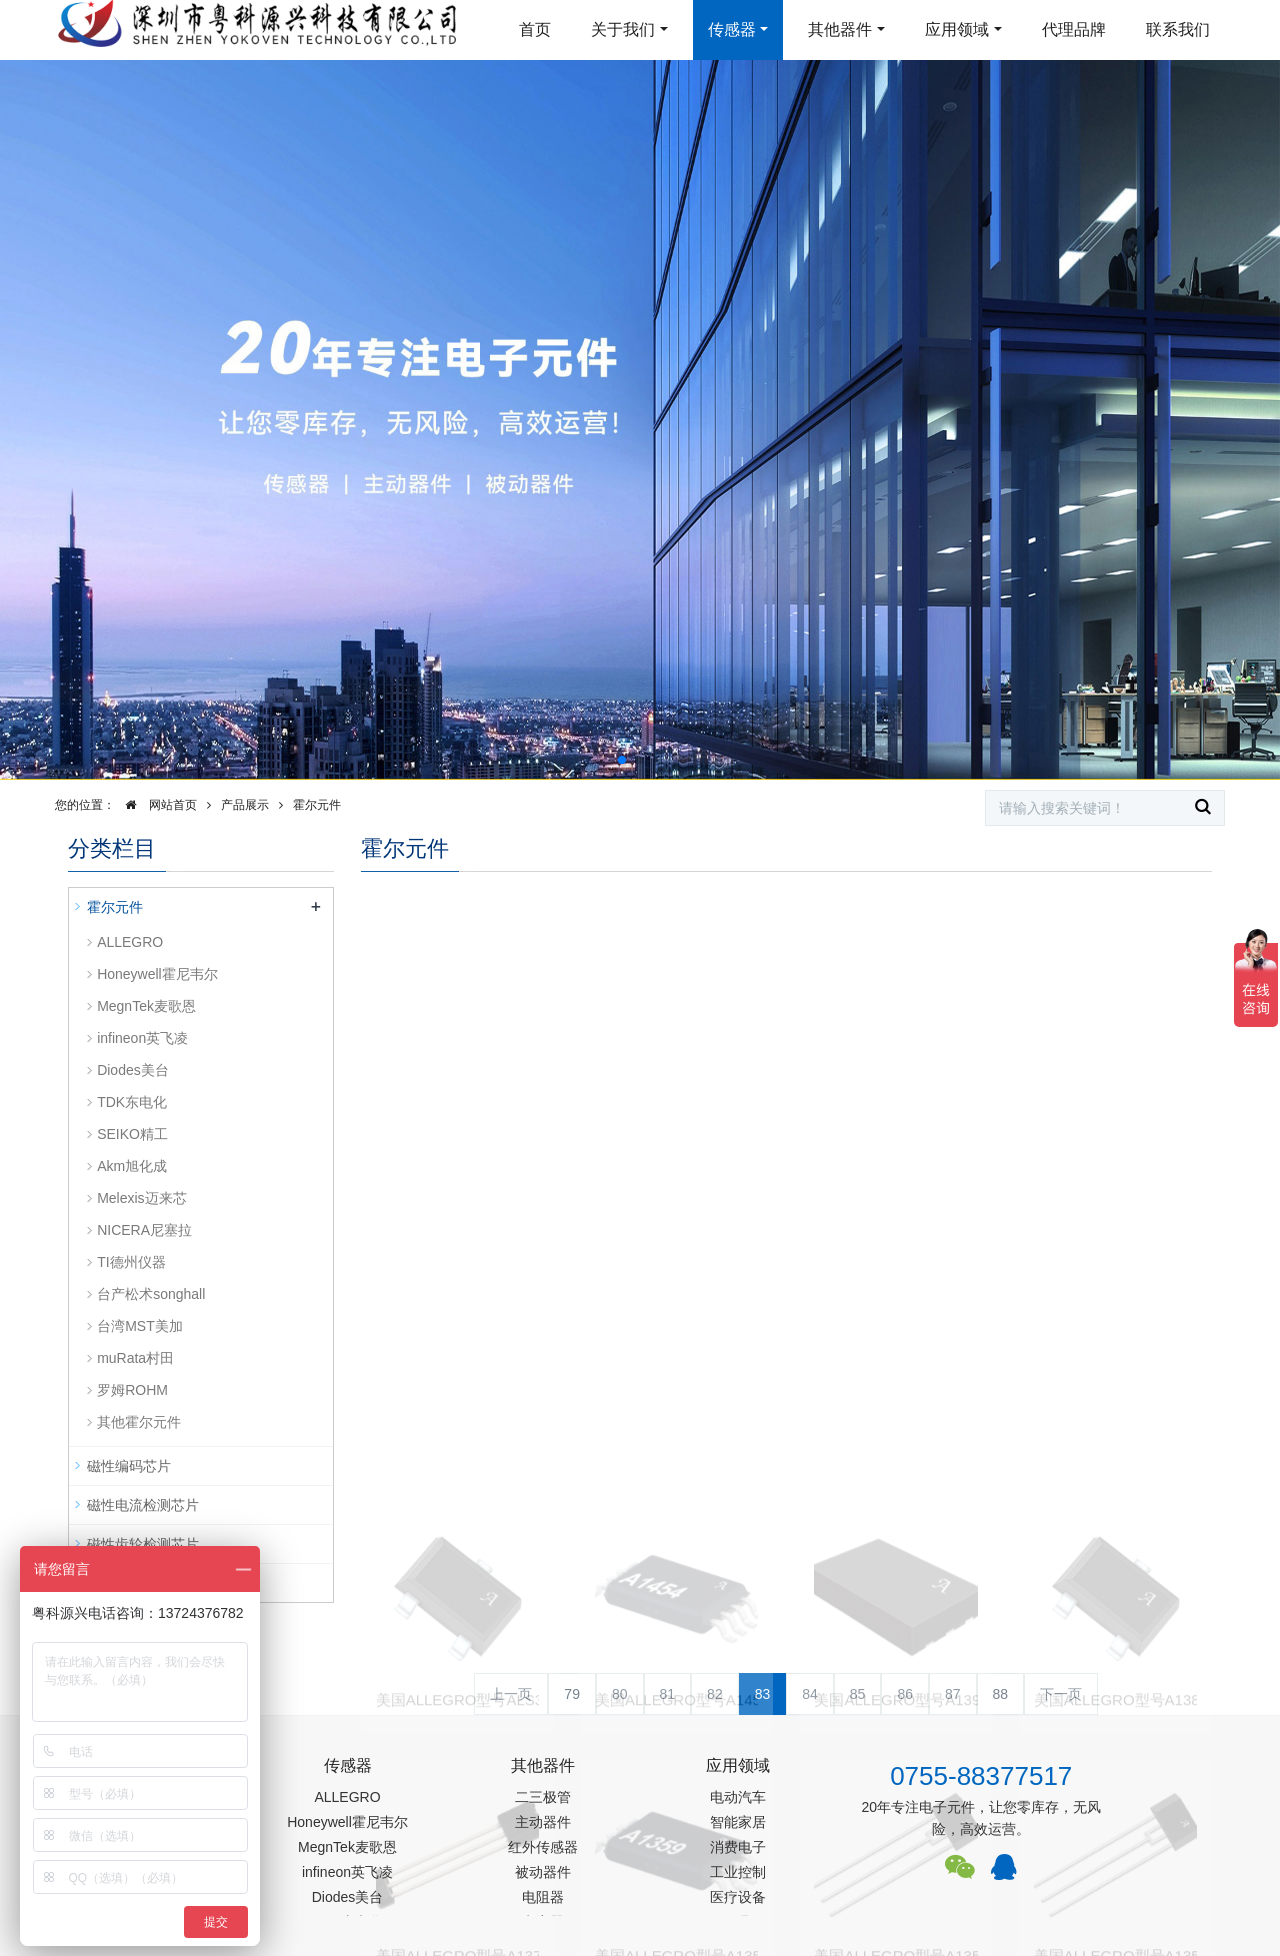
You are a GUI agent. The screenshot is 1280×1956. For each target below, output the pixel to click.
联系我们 (1178, 29)
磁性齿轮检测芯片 (143, 1544)
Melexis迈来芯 (141, 1198)
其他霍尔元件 (139, 1422)
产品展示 (245, 805)
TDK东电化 (132, 1102)
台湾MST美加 (140, 1326)
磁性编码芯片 (129, 1466)
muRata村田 (135, 1358)
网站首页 (156, 805)
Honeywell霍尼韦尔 (157, 974)
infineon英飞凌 (142, 1038)
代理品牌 (1074, 29)
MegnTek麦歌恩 (146, 1006)
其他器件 (840, 29)
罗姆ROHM (132, 1390)
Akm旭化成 (132, 1166)
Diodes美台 (133, 1070)
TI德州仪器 (131, 1262)
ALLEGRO (130, 942)
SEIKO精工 (132, 1134)
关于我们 (623, 29)
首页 (535, 29)
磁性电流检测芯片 (143, 1505)
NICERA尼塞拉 (144, 1230)
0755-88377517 (981, 1776)
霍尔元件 (317, 805)
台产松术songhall (151, 1294)
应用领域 (957, 29)
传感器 (732, 29)
